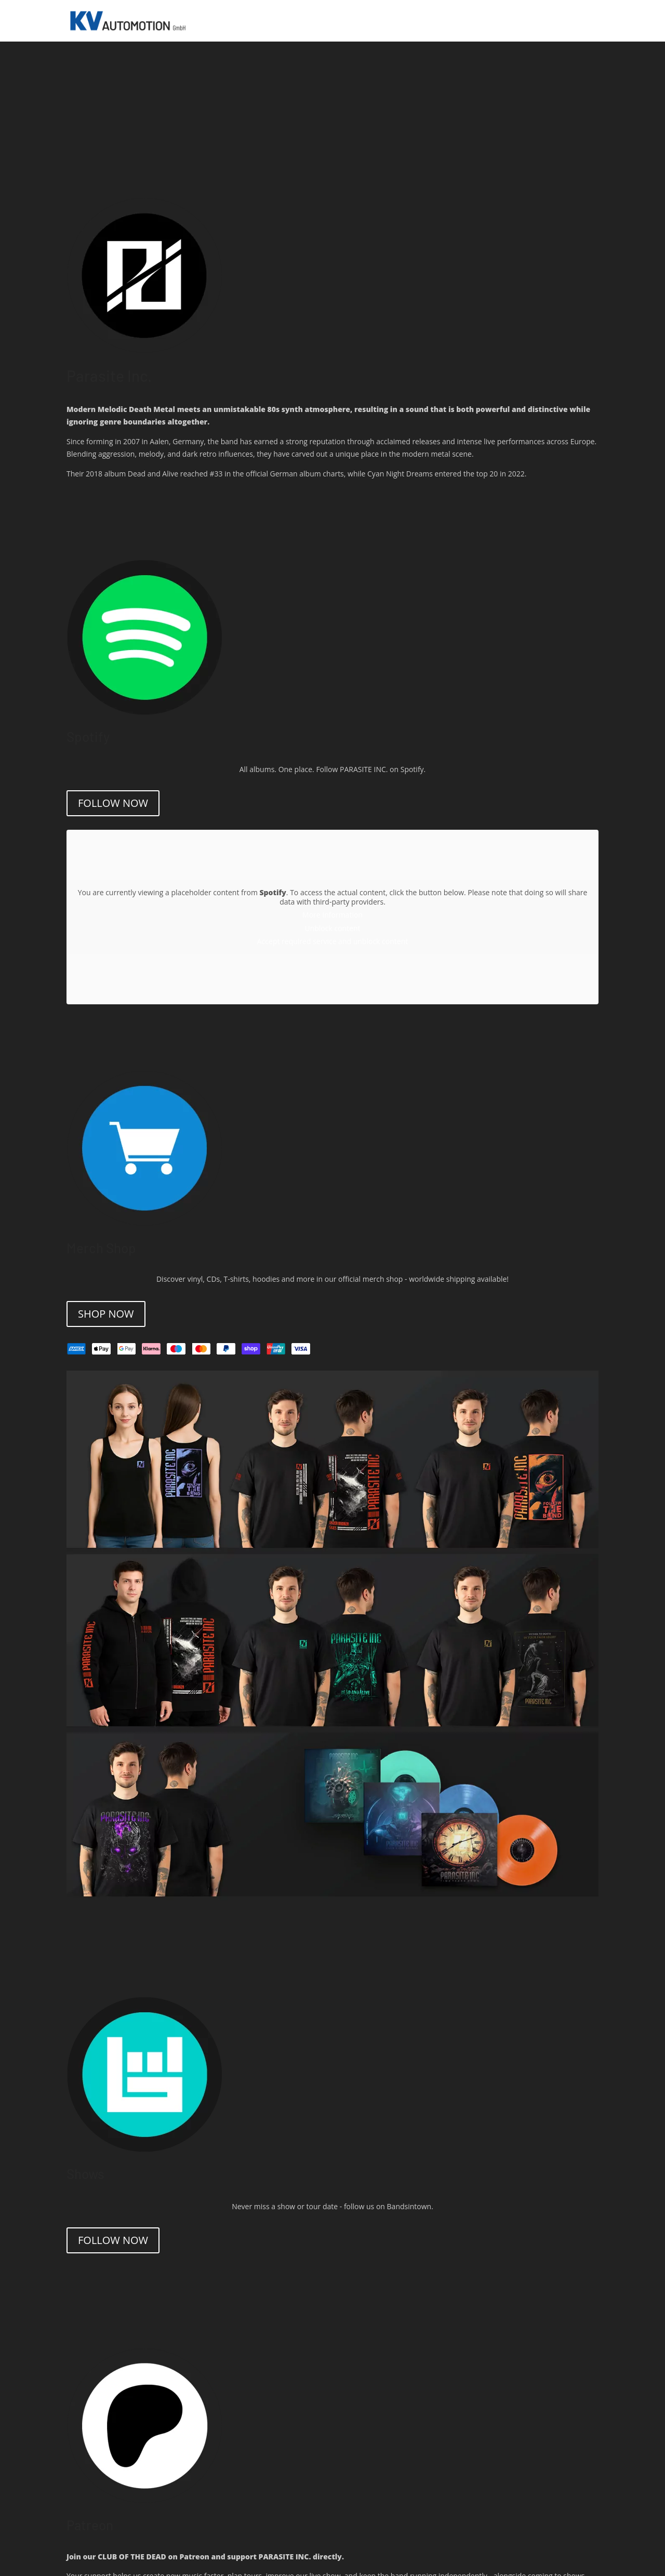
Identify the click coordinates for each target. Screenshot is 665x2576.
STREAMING (448, 21)
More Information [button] (332, 915)
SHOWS (408, 21)
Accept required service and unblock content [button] (332, 941)
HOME (379, 21)
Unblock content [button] (332, 928)
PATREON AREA (567, 21)
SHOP (525, 21)
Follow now (113, 803)
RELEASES (492, 21)
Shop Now (106, 1314)
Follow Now (113, 2240)
